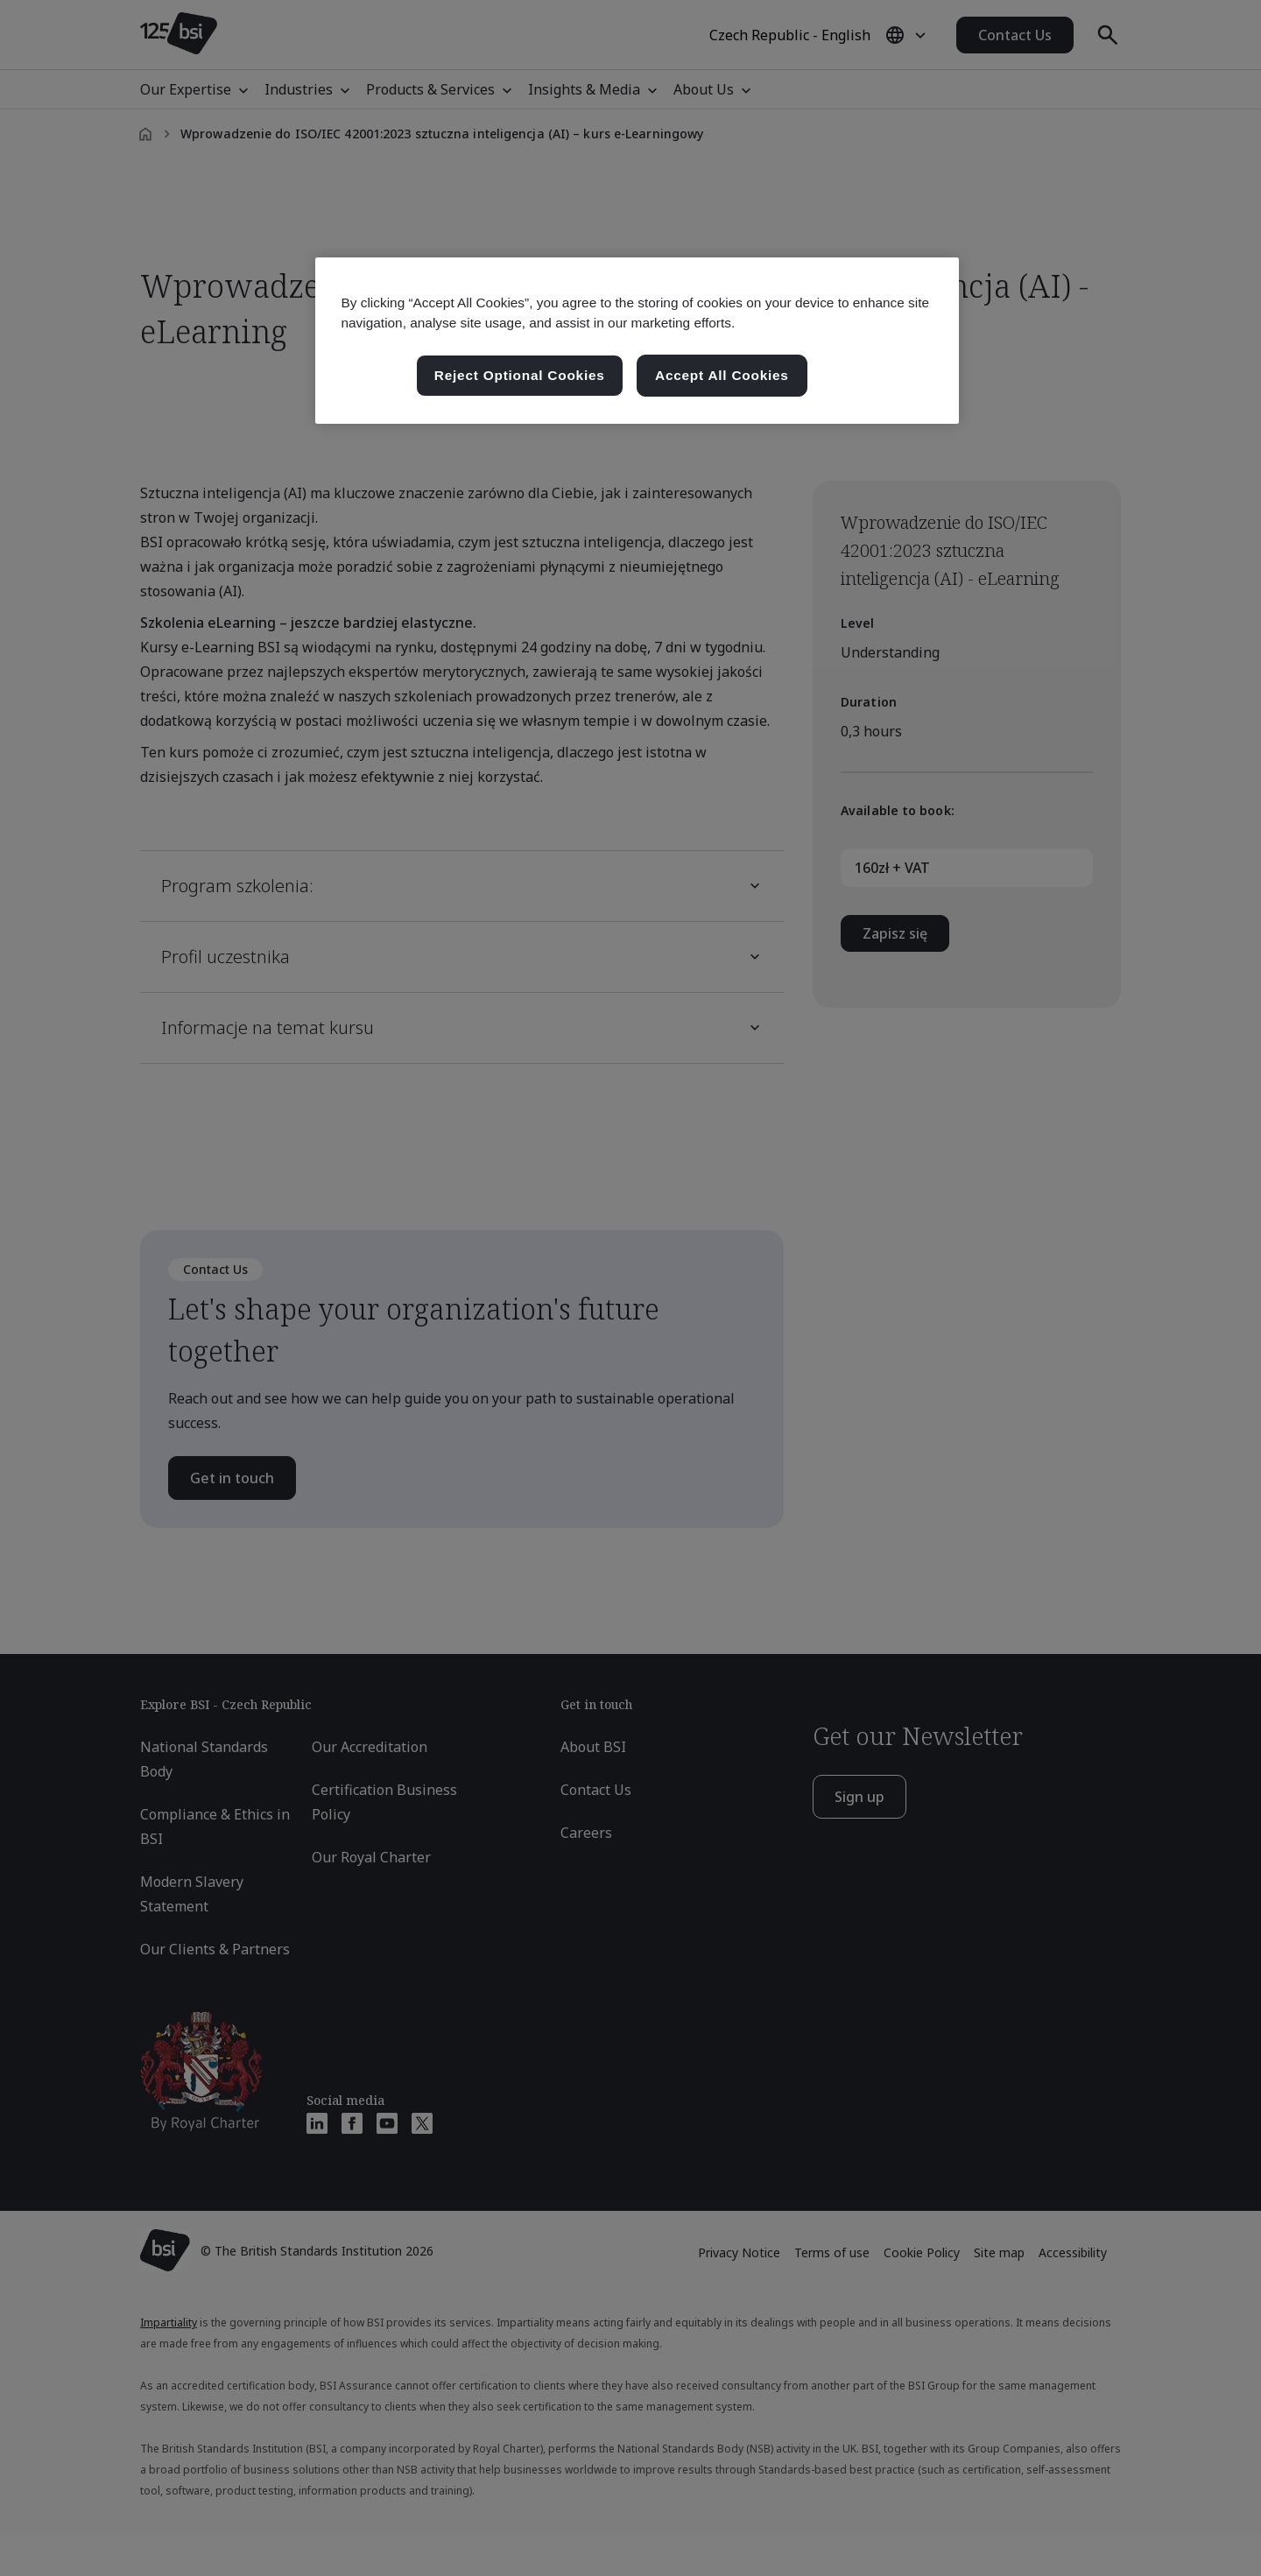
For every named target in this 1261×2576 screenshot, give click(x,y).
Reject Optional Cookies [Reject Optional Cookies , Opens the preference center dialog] (519, 375)
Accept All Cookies (722, 375)
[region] (637, 340)
